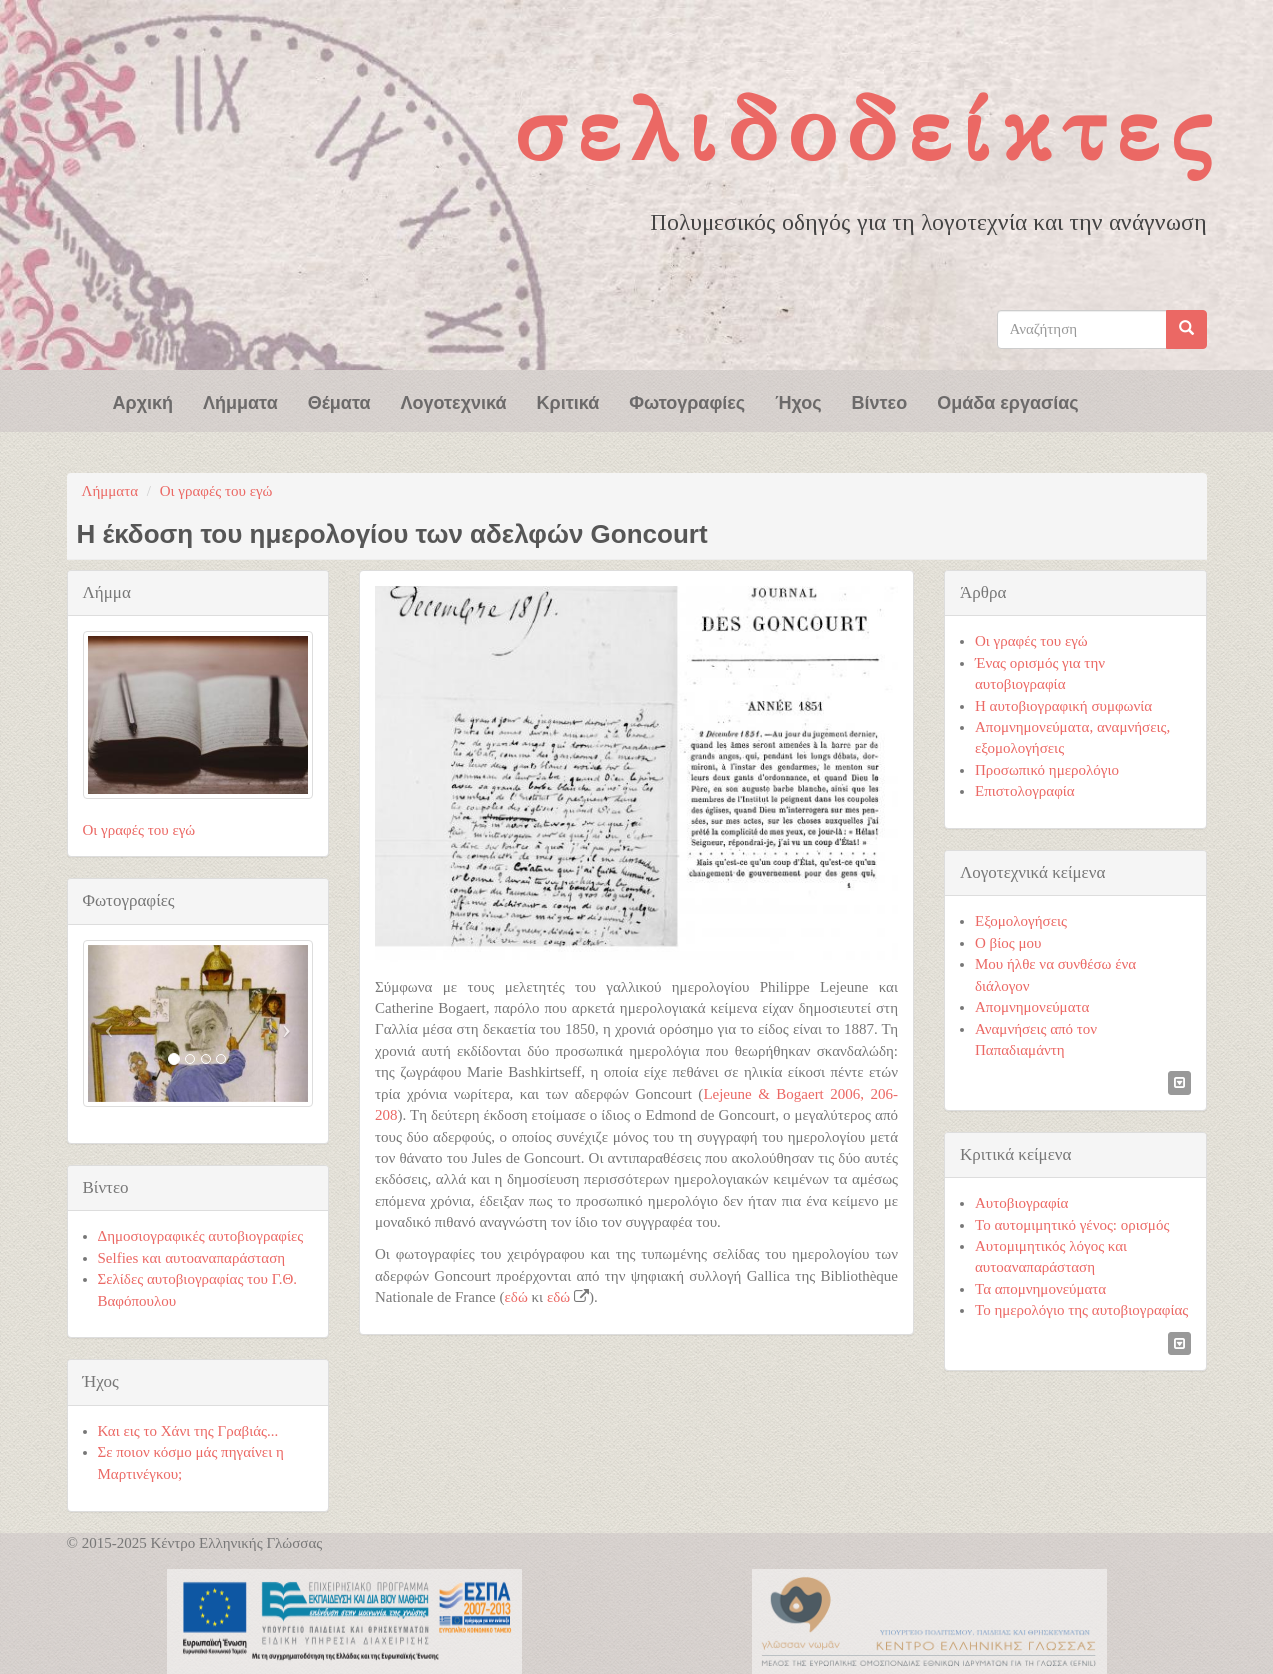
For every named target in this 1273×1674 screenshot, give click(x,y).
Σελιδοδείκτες (868, 129)
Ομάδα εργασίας (1008, 401)
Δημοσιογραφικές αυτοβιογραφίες (201, 1236)
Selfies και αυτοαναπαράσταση (192, 1258)
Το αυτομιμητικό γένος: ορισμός (1072, 1225)
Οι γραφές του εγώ (216, 491)
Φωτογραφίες (687, 401)
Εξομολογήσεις (1021, 921)
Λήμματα (240, 401)
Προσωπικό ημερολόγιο (1047, 770)
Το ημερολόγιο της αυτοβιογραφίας (1081, 1310)
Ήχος (798, 401)
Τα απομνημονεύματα (1040, 1289)
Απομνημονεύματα (1032, 1007)
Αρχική (143, 401)
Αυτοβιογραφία (1021, 1203)
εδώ (516, 1297)
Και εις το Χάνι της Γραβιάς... (188, 1431)
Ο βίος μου (1008, 943)
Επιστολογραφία (1025, 791)
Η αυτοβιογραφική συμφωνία (1063, 706)
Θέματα (339, 401)
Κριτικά (568, 401)
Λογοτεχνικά (454, 401)
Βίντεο (880, 401)
